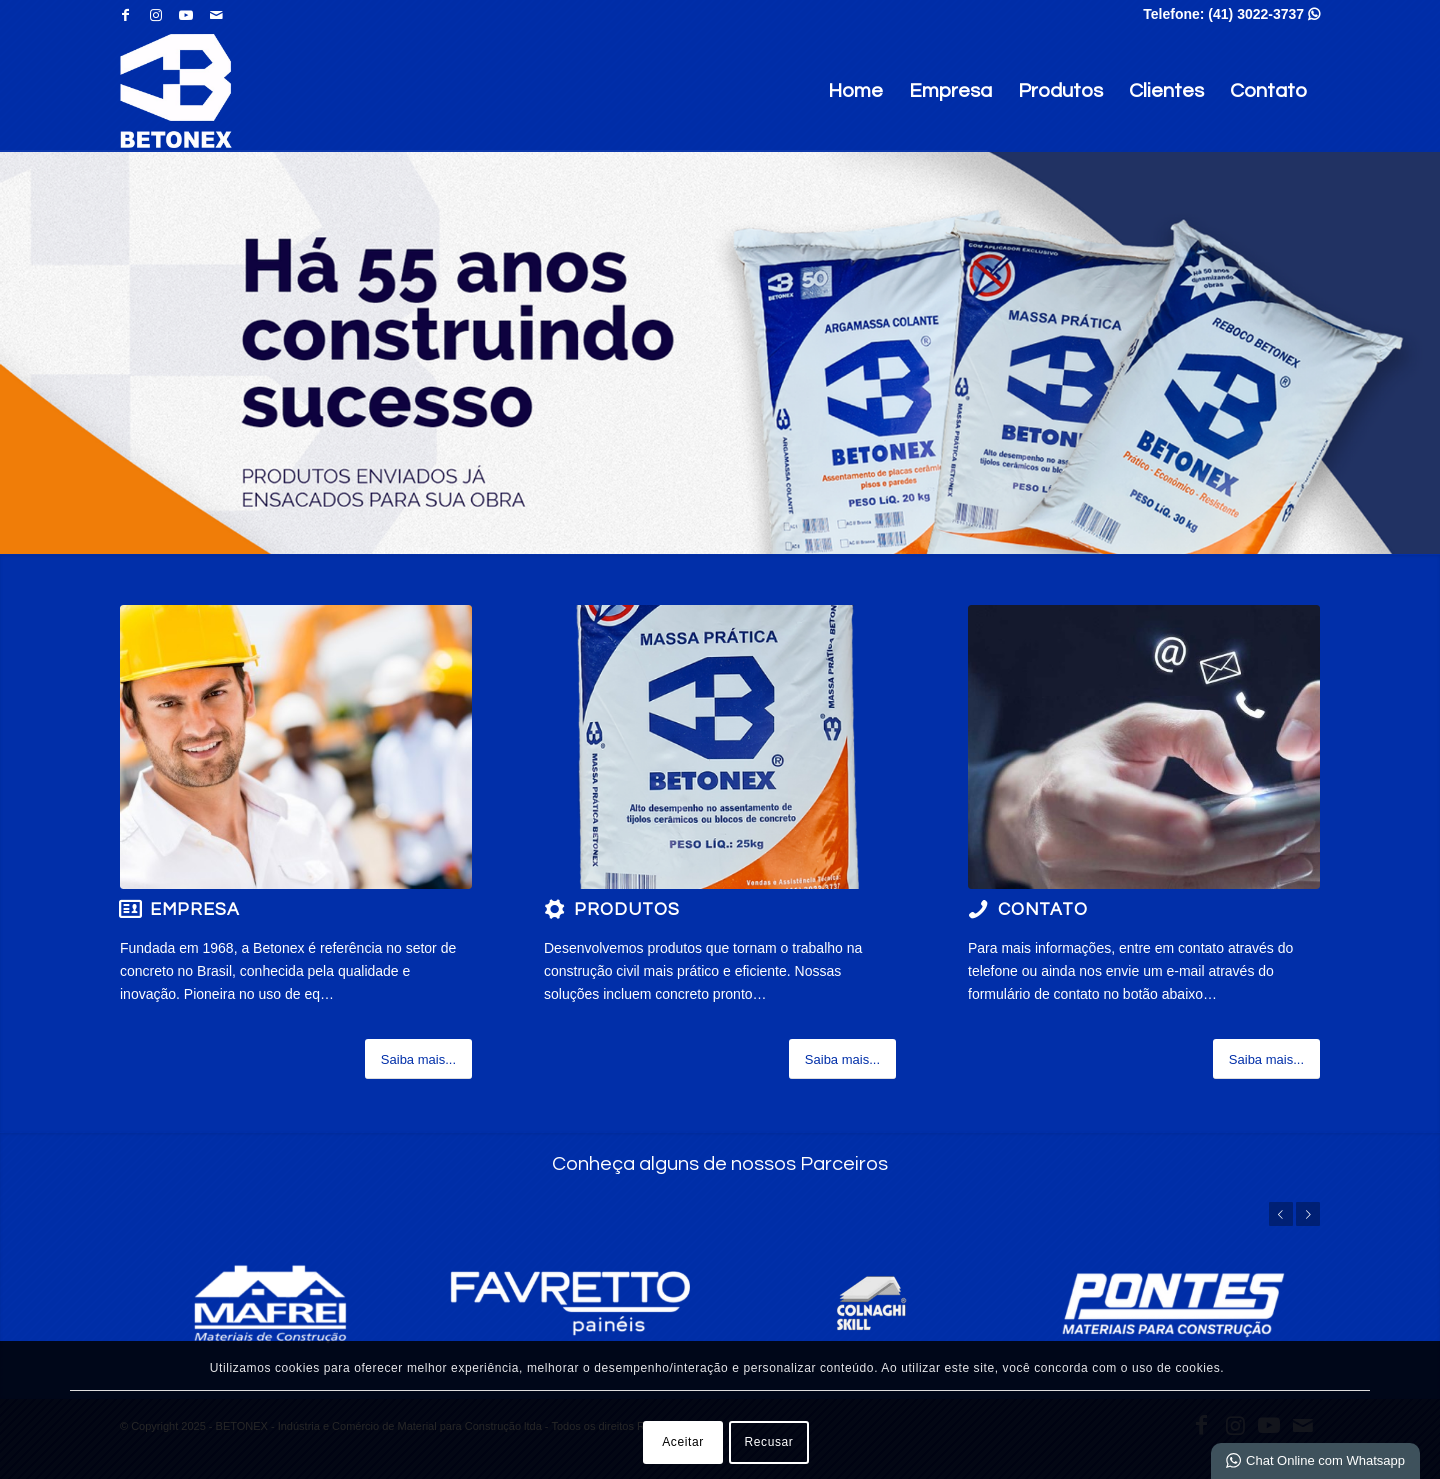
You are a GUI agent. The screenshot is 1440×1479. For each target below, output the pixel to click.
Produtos (1060, 91)
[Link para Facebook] (125, 15)
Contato (1268, 91)
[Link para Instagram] (155, 15)
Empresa (950, 91)
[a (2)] (1144, 747)
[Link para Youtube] (185, 15)
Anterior (1281, 1214)
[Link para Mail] (216, 15)
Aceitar (683, 1442)
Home (855, 91)
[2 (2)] (296, 747)
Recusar (769, 1442)
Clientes (1166, 91)
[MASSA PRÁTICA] (720, 747)
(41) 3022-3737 (1264, 14)
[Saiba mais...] (418, 1059)
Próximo (1308, 1214)
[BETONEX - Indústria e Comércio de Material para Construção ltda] (176, 91)
